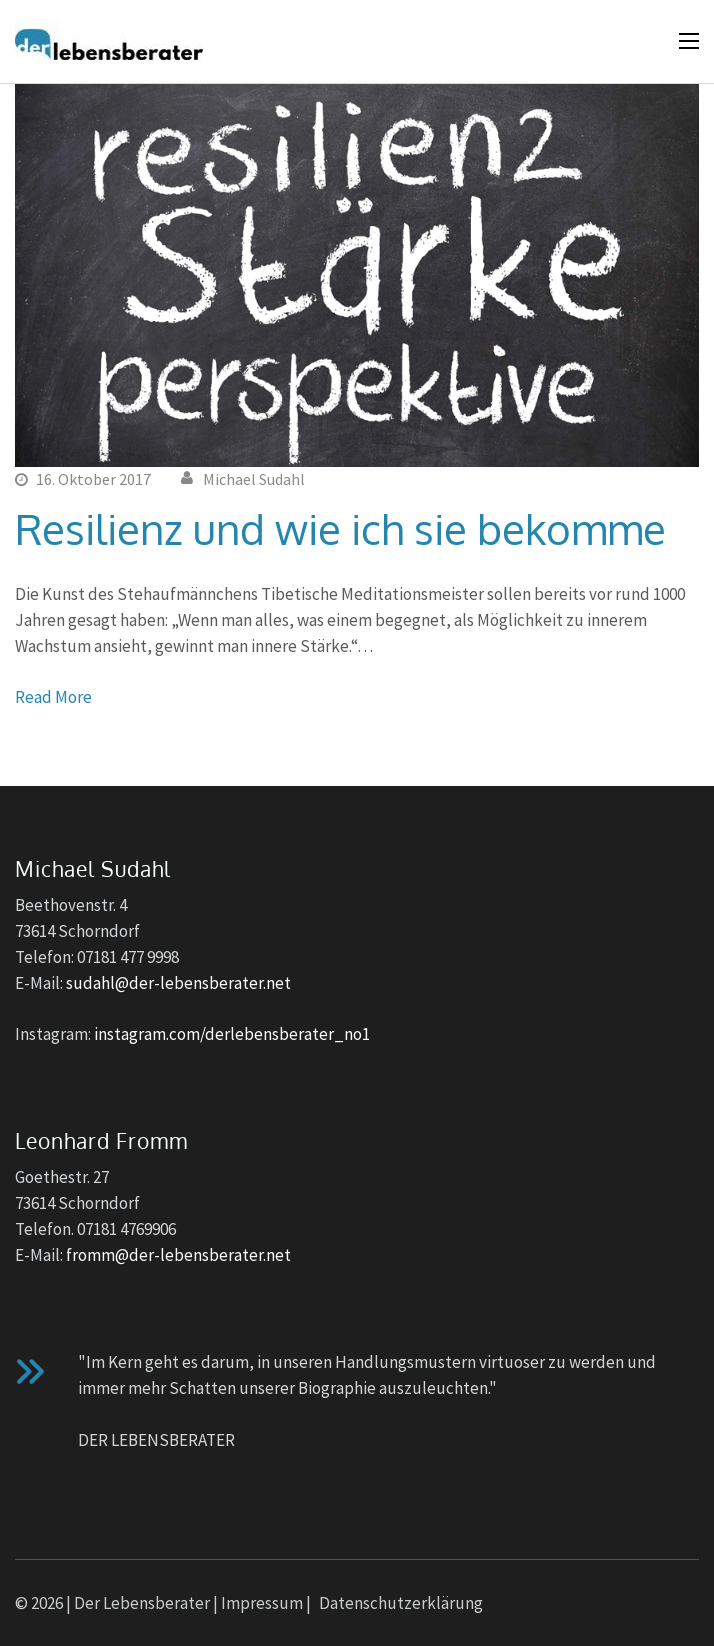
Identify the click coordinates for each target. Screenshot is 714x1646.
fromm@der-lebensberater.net (178, 1255)
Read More (53, 697)
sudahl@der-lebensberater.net (178, 983)
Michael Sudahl (254, 479)
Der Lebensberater (142, 1603)
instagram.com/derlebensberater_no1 (232, 1034)
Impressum (262, 1603)
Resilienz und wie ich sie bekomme (340, 528)
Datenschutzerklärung (401, 1603)
